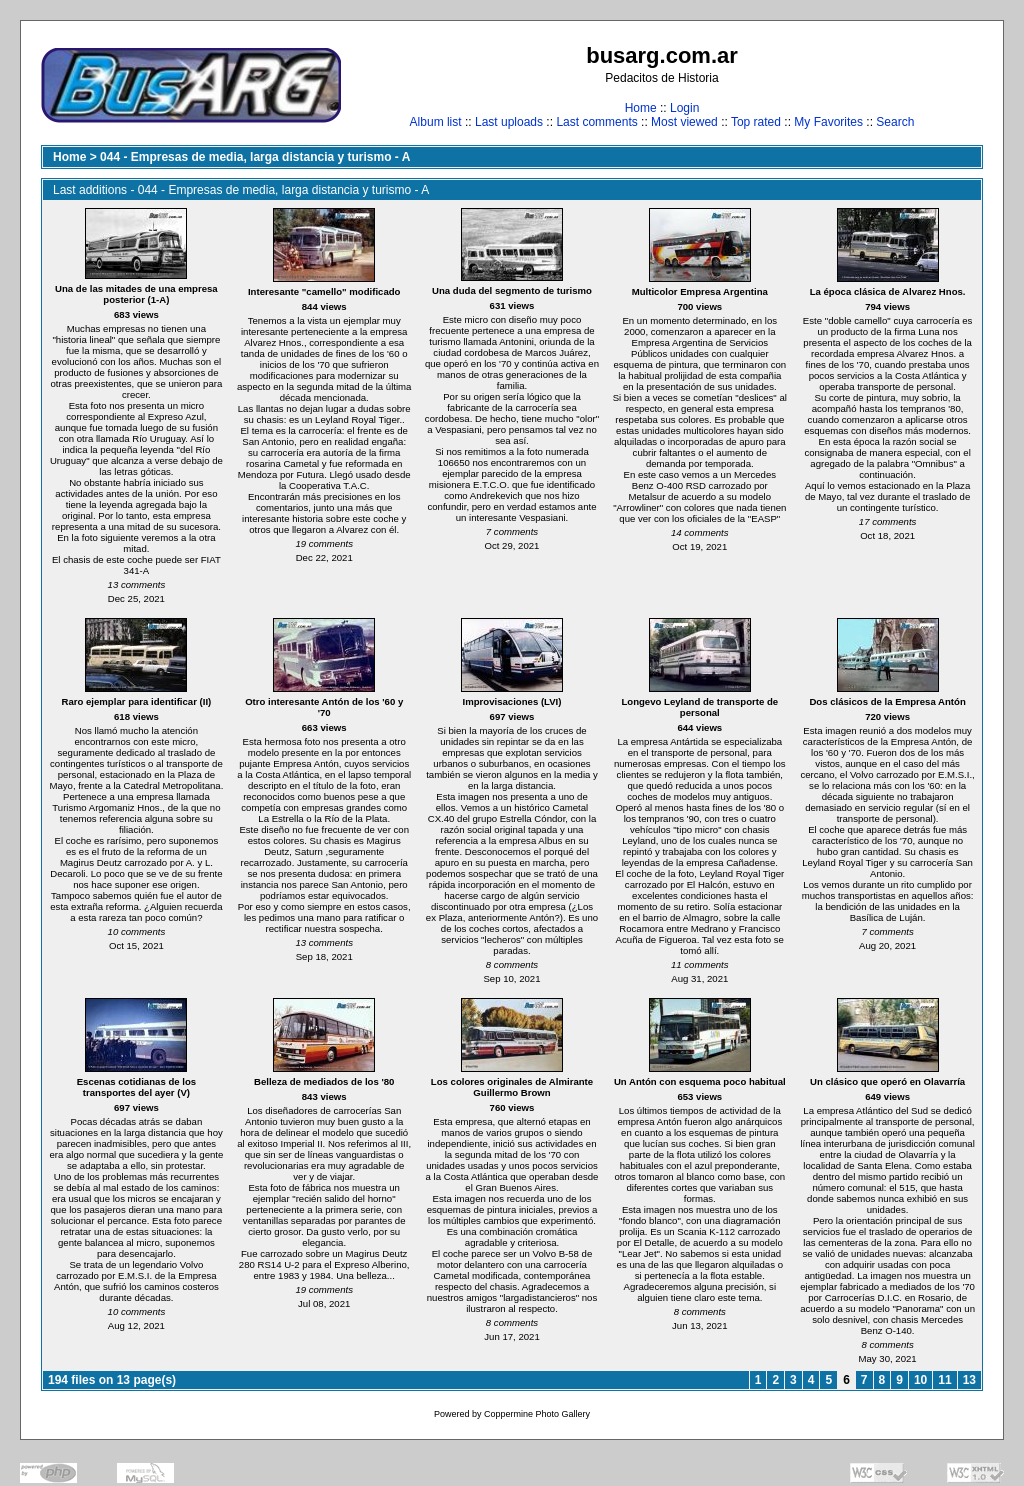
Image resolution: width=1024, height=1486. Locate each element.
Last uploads (509, 122)
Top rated (756, 122)
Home (641, 108)
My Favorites (828, 122)
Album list (436, 122)
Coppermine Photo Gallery (537, 1414)
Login (684, 108)
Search (895, 122)
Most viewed (684, 122)
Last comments (596, 122)
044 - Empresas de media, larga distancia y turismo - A (255, 157)
